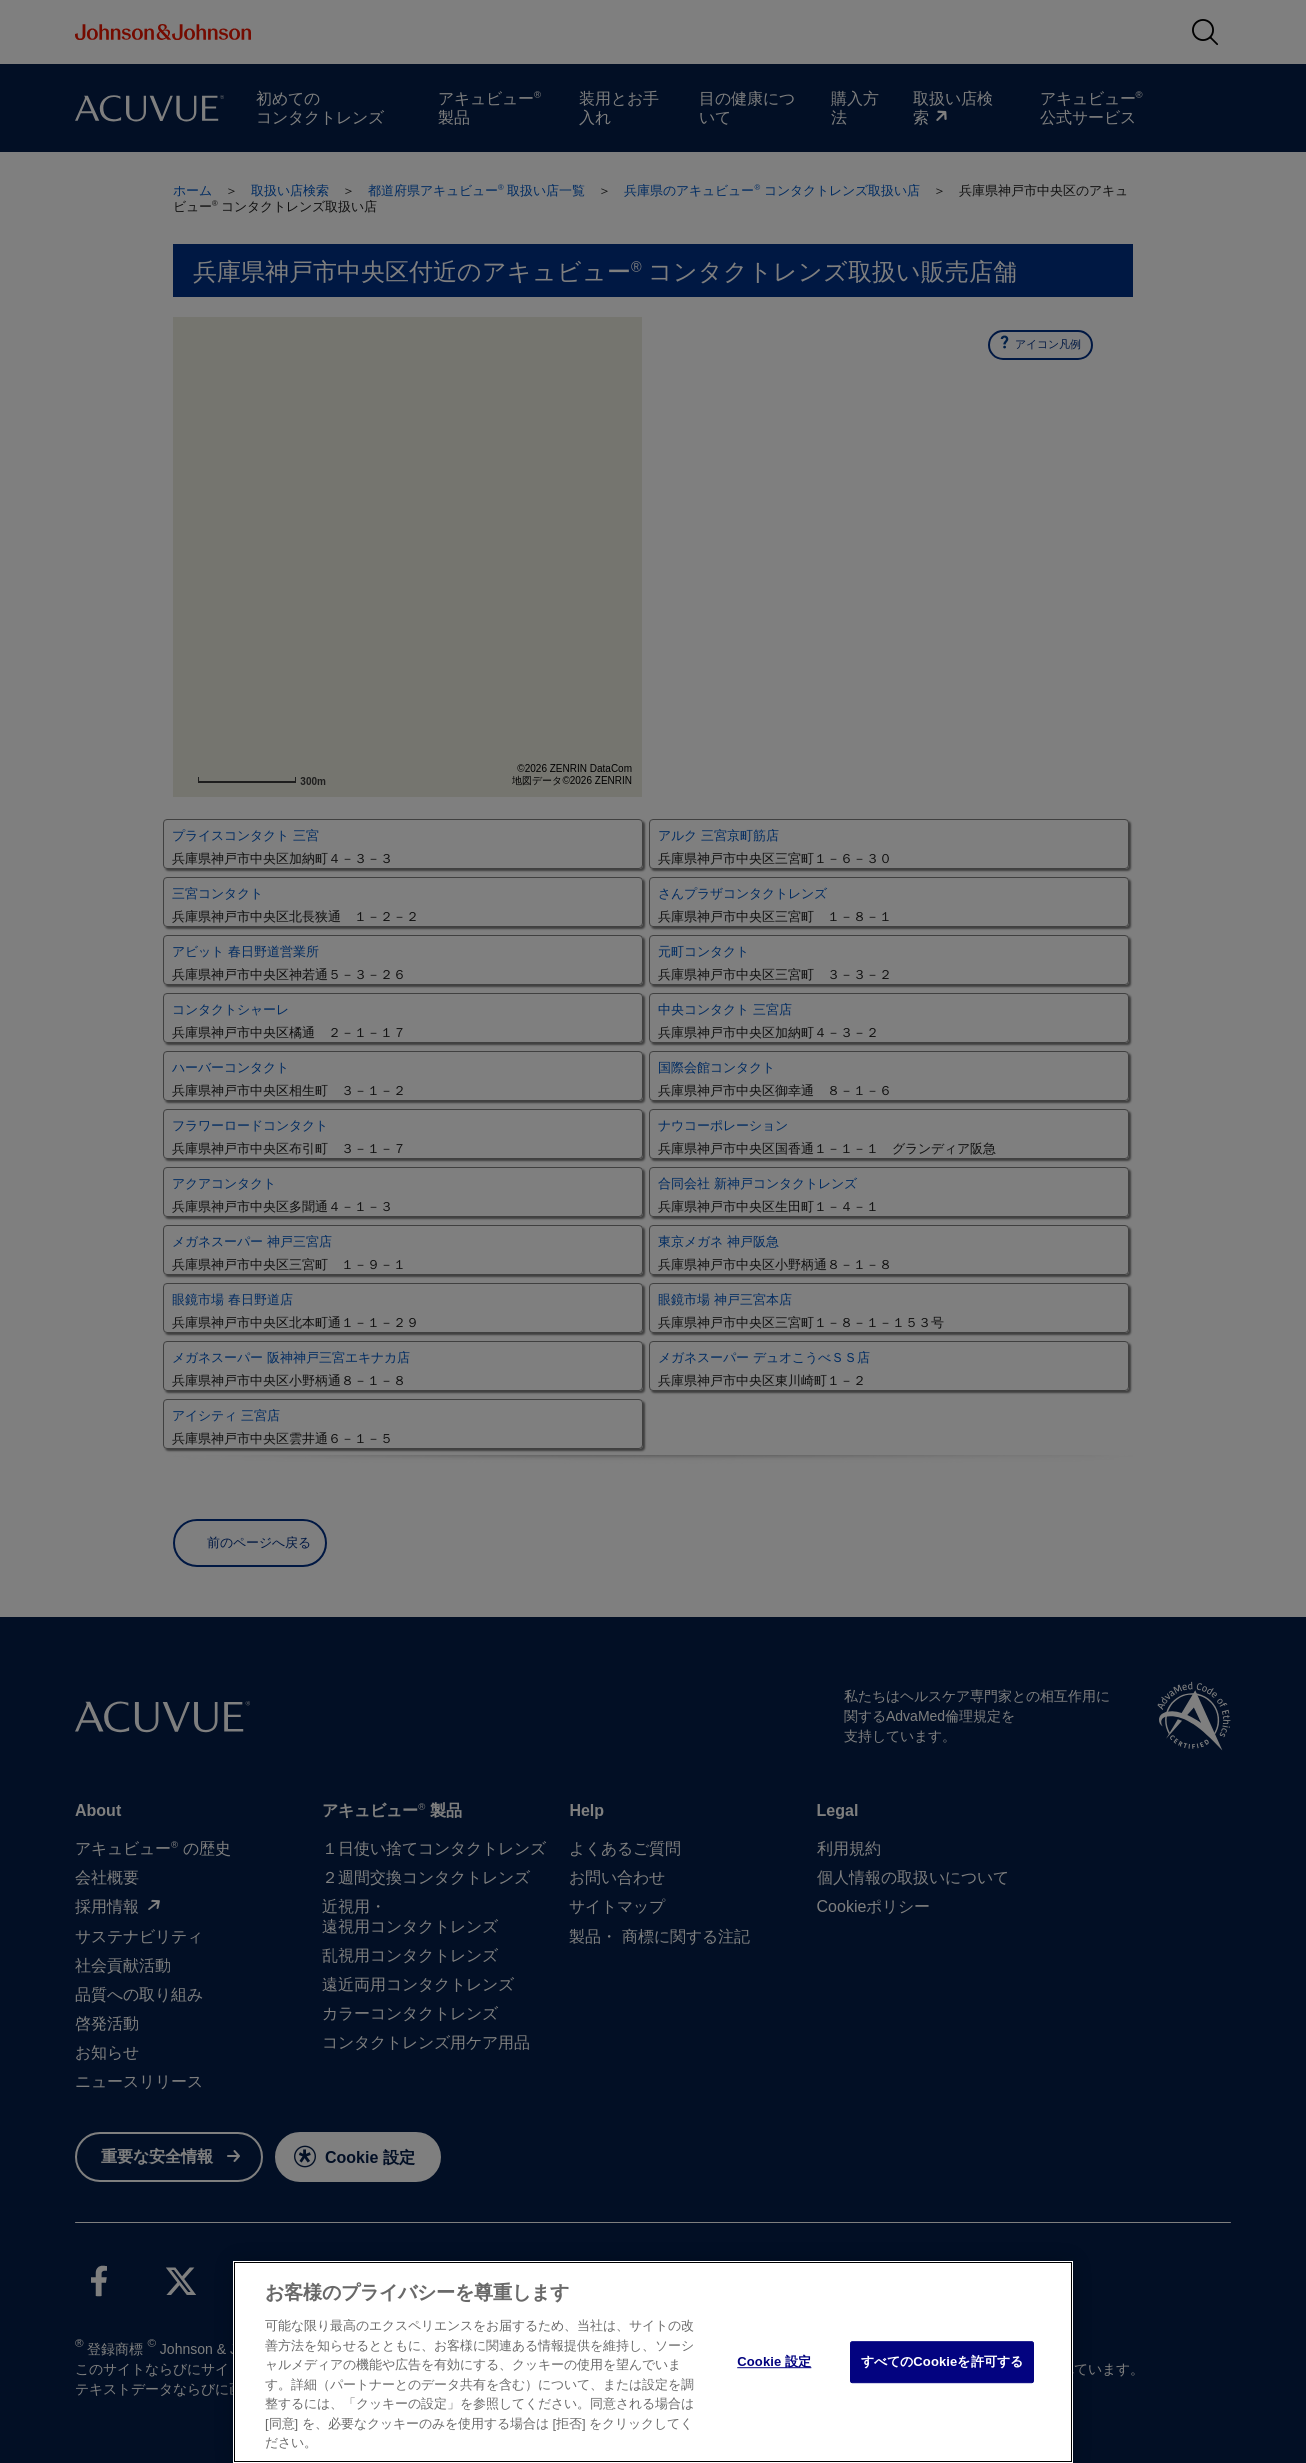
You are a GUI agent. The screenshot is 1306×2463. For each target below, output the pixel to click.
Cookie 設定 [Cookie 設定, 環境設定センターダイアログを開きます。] (774, 2361)
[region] (653, 2362)
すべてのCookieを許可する (942, 2361)
